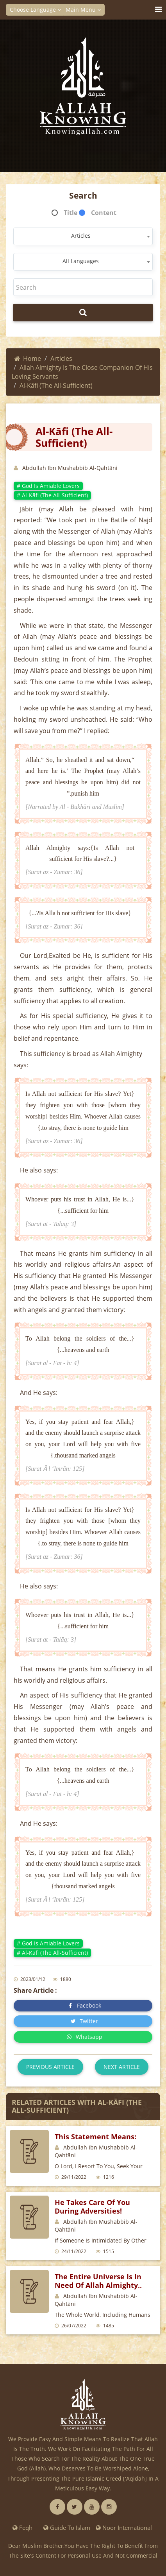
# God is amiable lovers (48, 485)
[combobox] (83, 236)
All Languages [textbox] (80, 261)
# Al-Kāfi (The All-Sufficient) (52, 495)
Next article (122, 2066)
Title (70, 212)
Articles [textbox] (81, 235)
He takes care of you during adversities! (92, 2207)
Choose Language (35, 9)
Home (27, 358)
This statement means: (95, 2136)
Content (103, 212)
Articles (61, 358)
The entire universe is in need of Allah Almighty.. (98, 2281)
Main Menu (83, 9)
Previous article (50, 2066)
